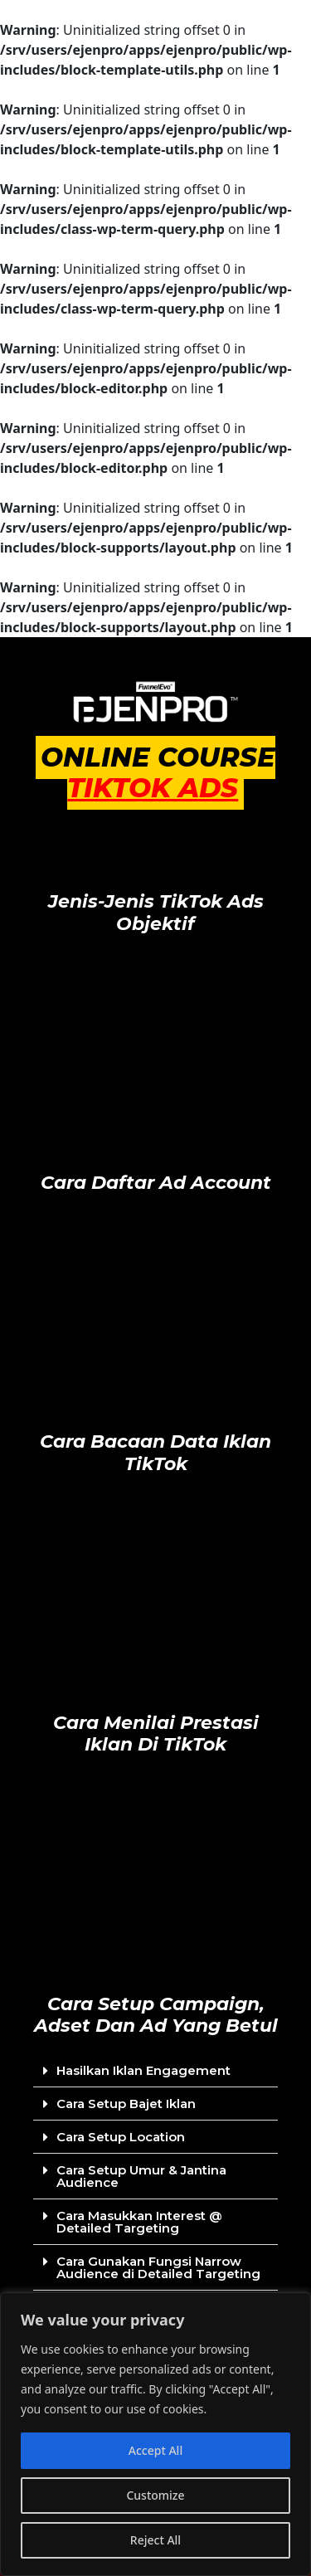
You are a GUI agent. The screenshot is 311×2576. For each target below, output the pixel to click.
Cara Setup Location (120, 2137)
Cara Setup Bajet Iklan (126, 2103)
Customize (155, 2495)
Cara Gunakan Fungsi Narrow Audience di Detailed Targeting (158, 2267)
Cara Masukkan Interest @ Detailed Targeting (139, 2222)
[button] (155, 2070)
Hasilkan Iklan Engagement (143, 2070)
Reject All (155, 2540)
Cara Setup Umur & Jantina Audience (141, 2176)
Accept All (155, 2450)
